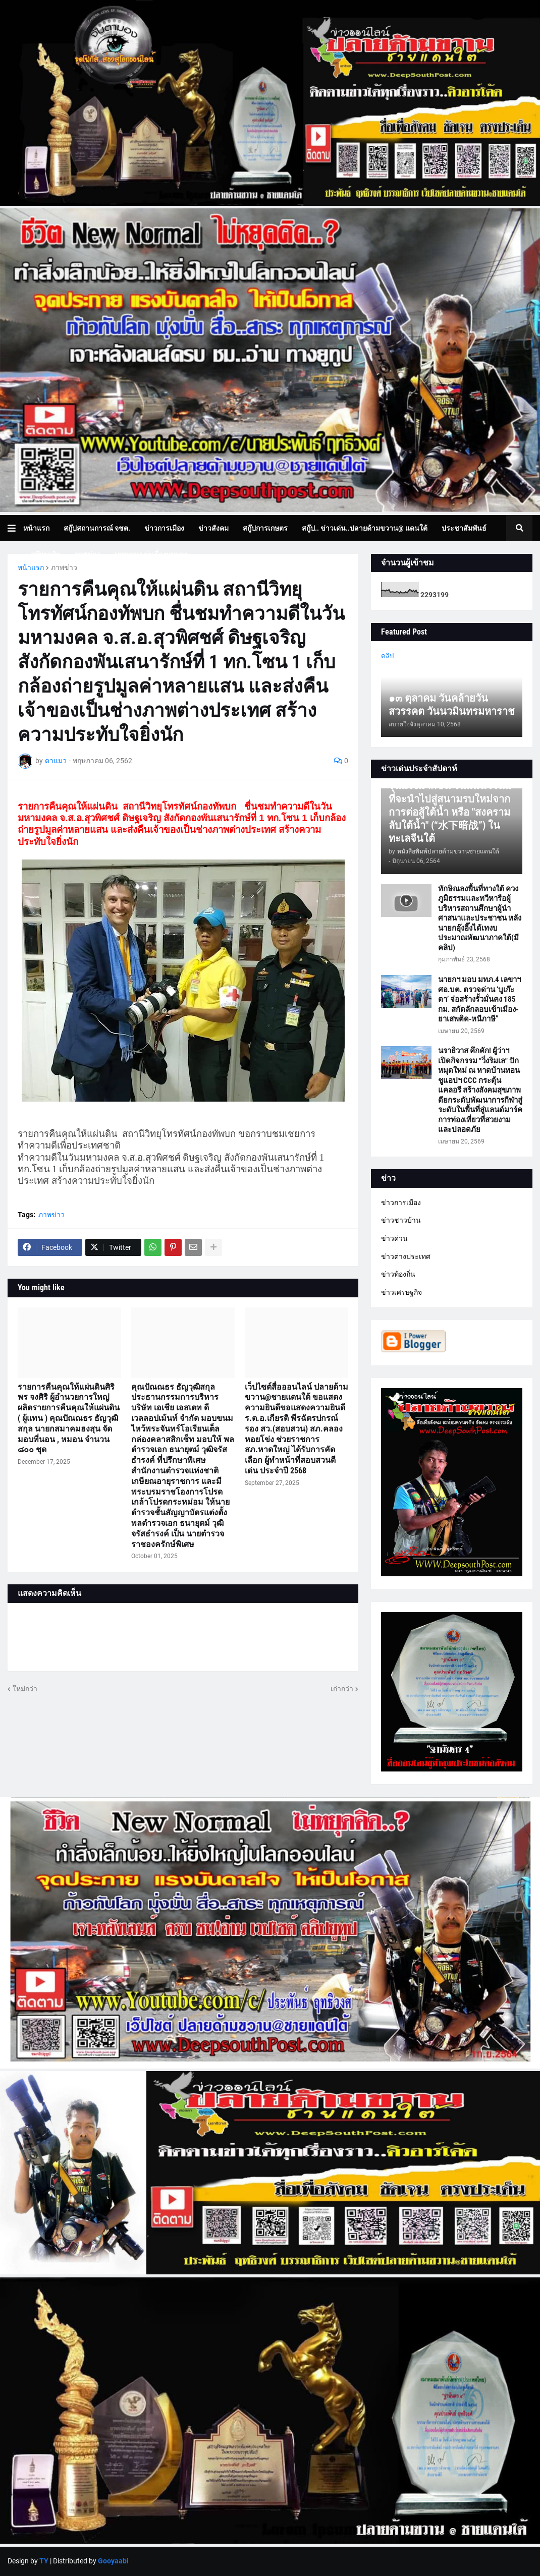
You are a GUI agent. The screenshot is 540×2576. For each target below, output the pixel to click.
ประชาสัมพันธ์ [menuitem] (464, 528)
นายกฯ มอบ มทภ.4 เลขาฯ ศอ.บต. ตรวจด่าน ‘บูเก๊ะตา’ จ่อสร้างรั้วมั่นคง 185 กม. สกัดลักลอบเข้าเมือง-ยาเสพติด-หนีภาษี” (479, 999)
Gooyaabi (113, 2561)
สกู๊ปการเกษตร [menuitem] (265, 528)
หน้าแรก (31, 567)
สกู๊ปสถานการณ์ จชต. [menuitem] (97, 528)
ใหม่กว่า (25, 1689)
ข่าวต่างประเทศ (405, 1256)
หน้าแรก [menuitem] (36, 528)
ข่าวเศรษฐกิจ (401, 1292)
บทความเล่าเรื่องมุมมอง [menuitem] (151, 554)
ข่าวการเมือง (401, 1202)
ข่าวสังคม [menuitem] (213, 528)
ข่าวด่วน (394, 1238)
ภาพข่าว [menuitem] (87, 554)
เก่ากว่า (342, 1689)
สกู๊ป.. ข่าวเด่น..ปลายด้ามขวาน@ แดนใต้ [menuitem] (364, 528)
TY (43, 2561)
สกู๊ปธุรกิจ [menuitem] (45, 554)
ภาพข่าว (64, 567)
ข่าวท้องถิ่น (398, 1274)
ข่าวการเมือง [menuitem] (164, 528)
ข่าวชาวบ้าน (401, 1220)
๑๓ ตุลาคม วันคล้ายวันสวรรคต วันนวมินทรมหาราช (452, 704)
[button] (15, 528)
